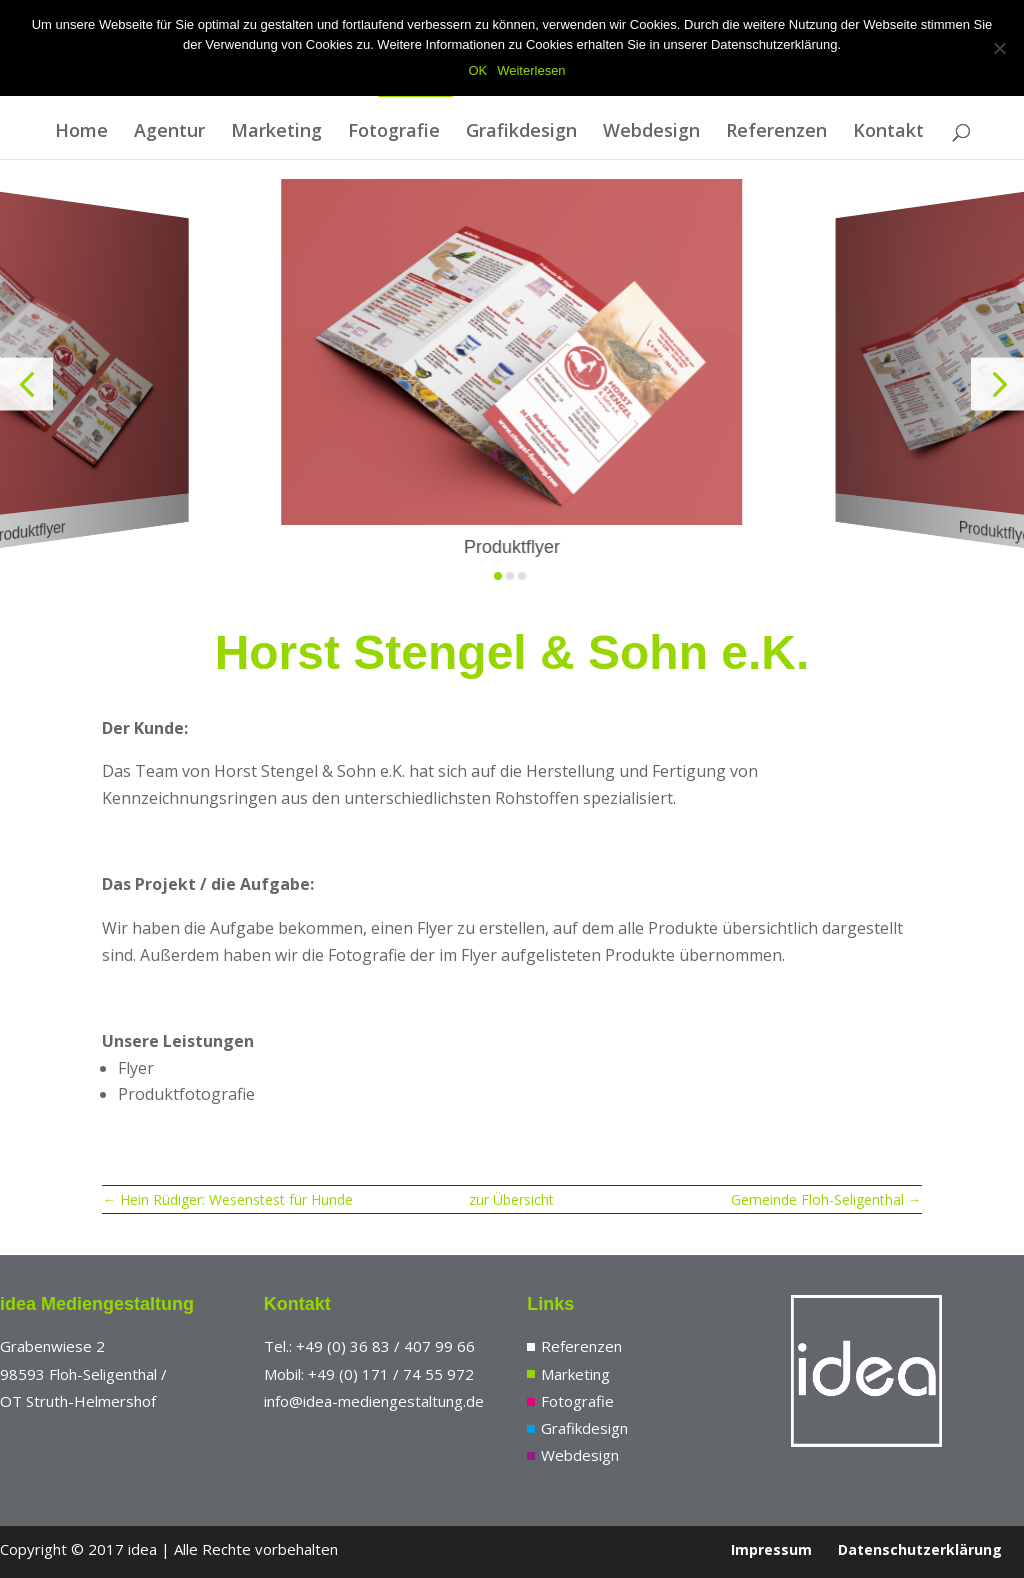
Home (81, 132)
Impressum (771, 1549)
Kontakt (888, 132)
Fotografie (394, 132)
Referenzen (776, 132)
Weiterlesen (531, 70)
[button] (26, 383)
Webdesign (651, 132)
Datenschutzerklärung (920, 1549)
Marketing (276, 132)
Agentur (169, 132)
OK (477, 70)
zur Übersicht (511, 1199)
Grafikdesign (521, 132)
